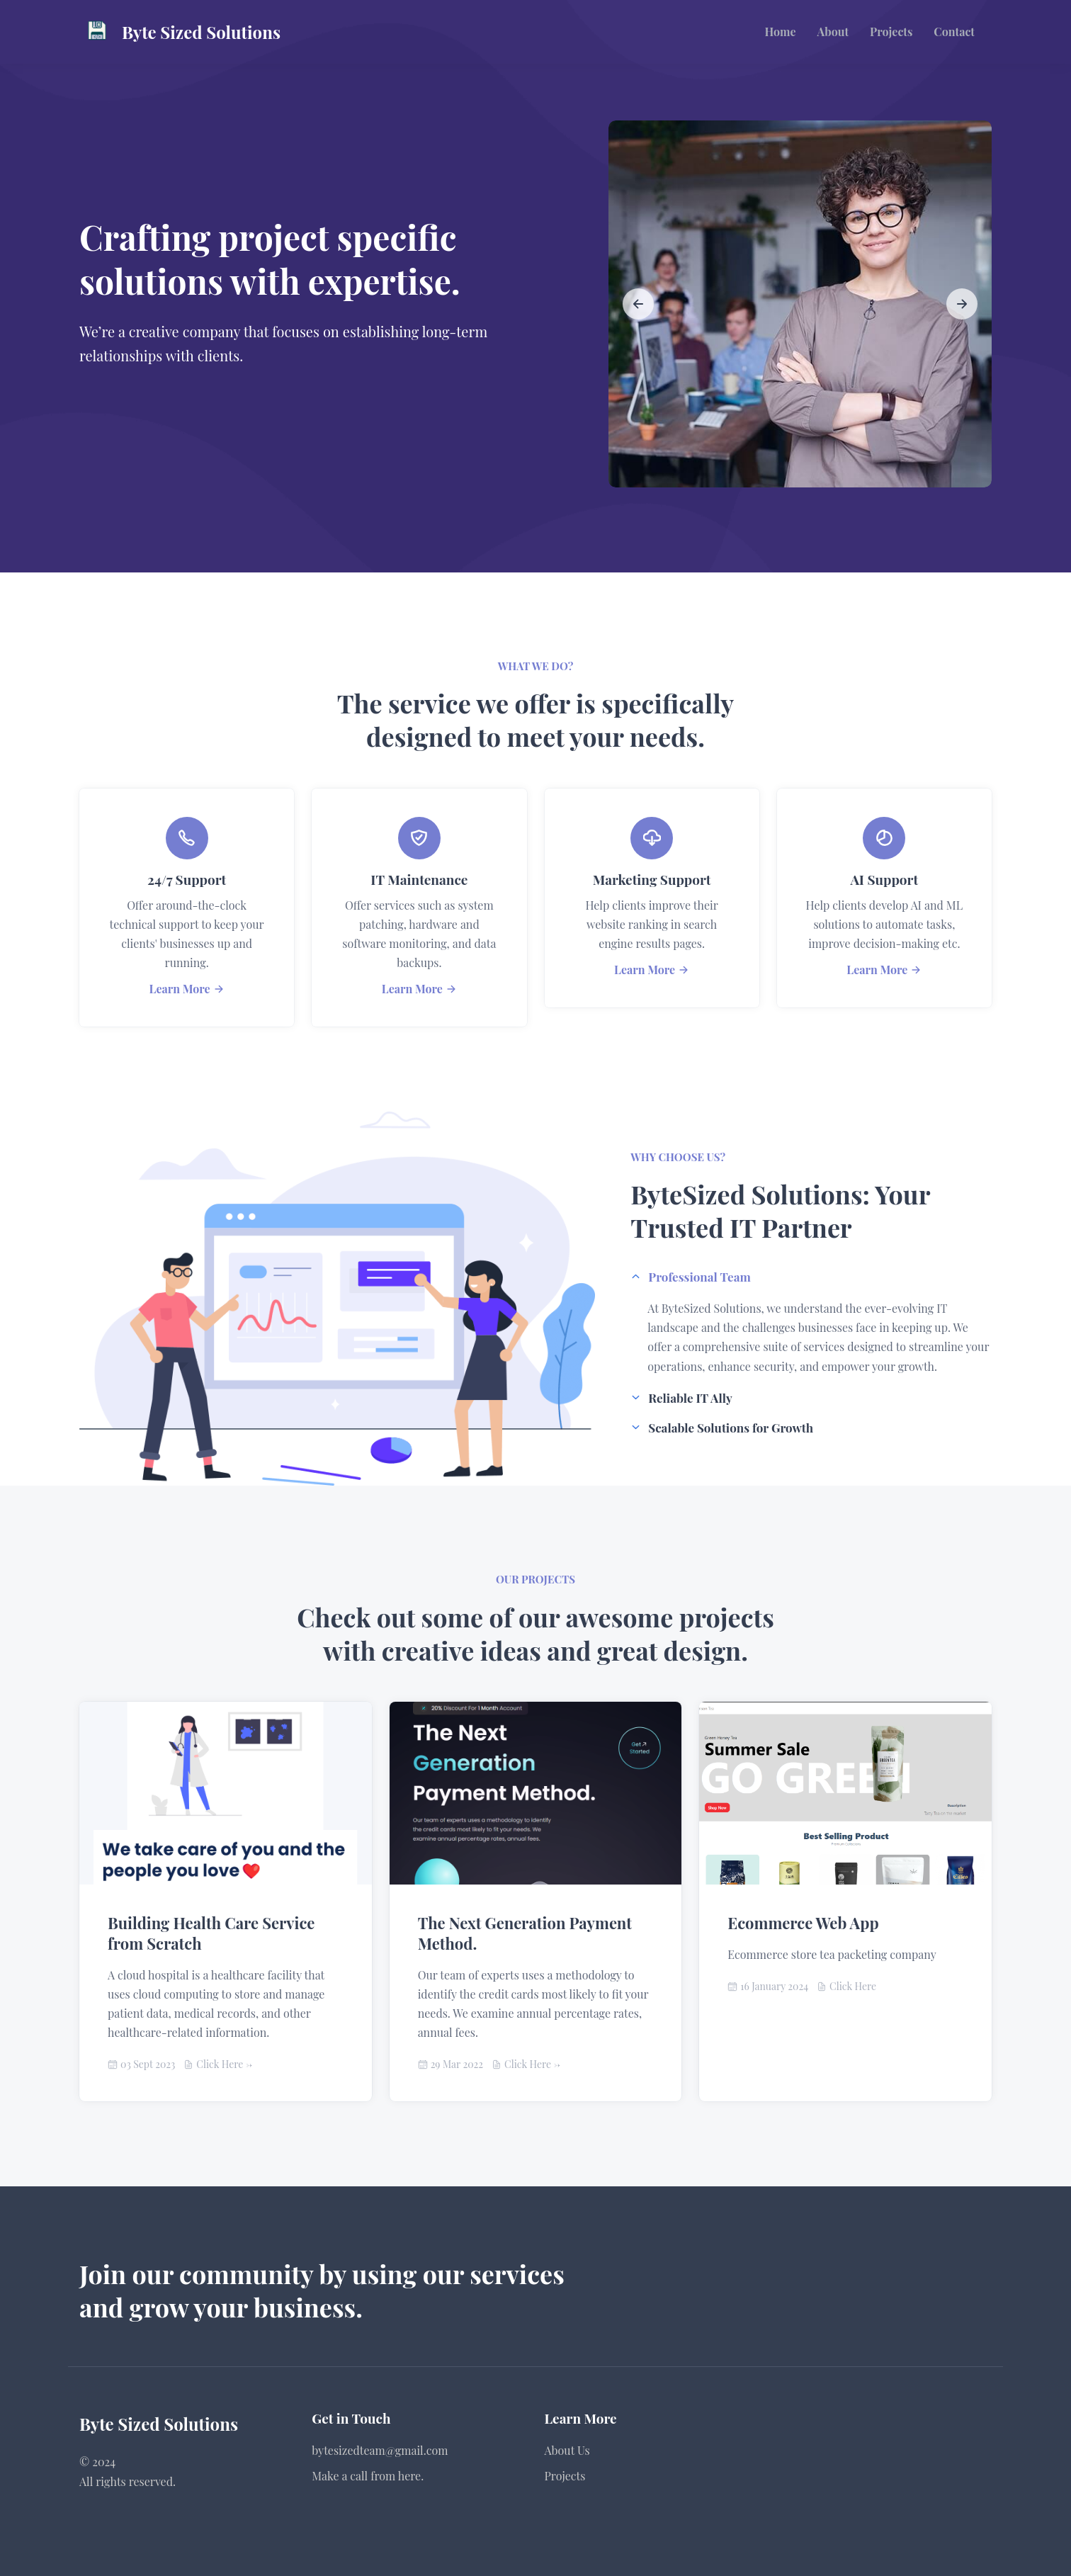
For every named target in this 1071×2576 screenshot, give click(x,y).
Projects (891, 31)
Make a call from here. (368, 2475)
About (833, 31)
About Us (567, 2450)
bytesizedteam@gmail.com (380, 2450)
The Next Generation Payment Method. (525, 1933)
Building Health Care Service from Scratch (211, 1933)
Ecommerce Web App (802, 1923)
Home (780, 31)
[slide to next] (962, 304)
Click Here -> (224, 2064)
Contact (954, 31)
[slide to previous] (638, 304)
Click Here (852, 1986)
